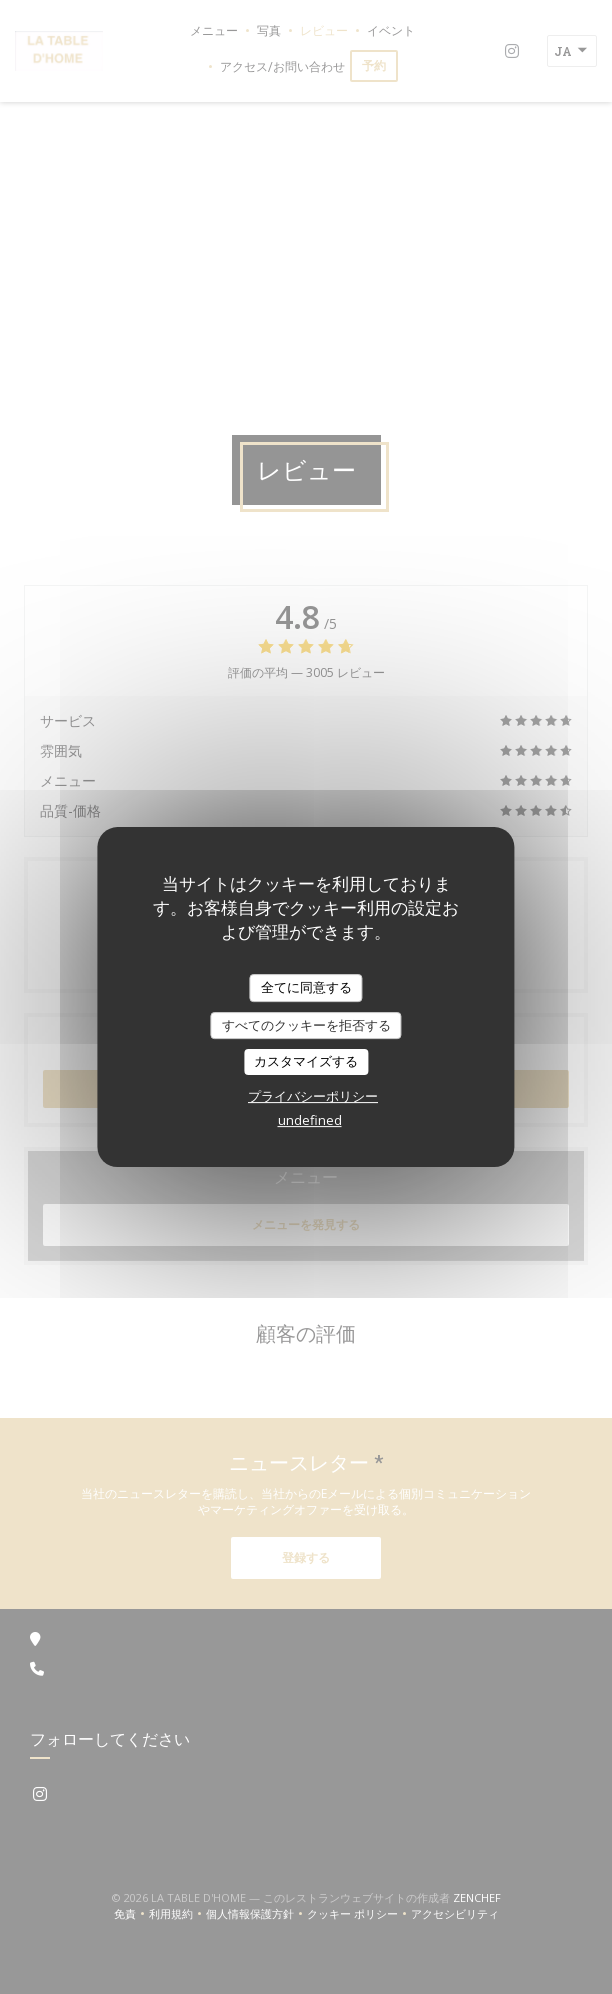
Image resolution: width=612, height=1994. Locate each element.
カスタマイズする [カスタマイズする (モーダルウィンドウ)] (306, 1061)
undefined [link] (310, 1120)
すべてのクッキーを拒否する (306, 1025)
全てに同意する (306, 987)
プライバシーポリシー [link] (313, 1096)
